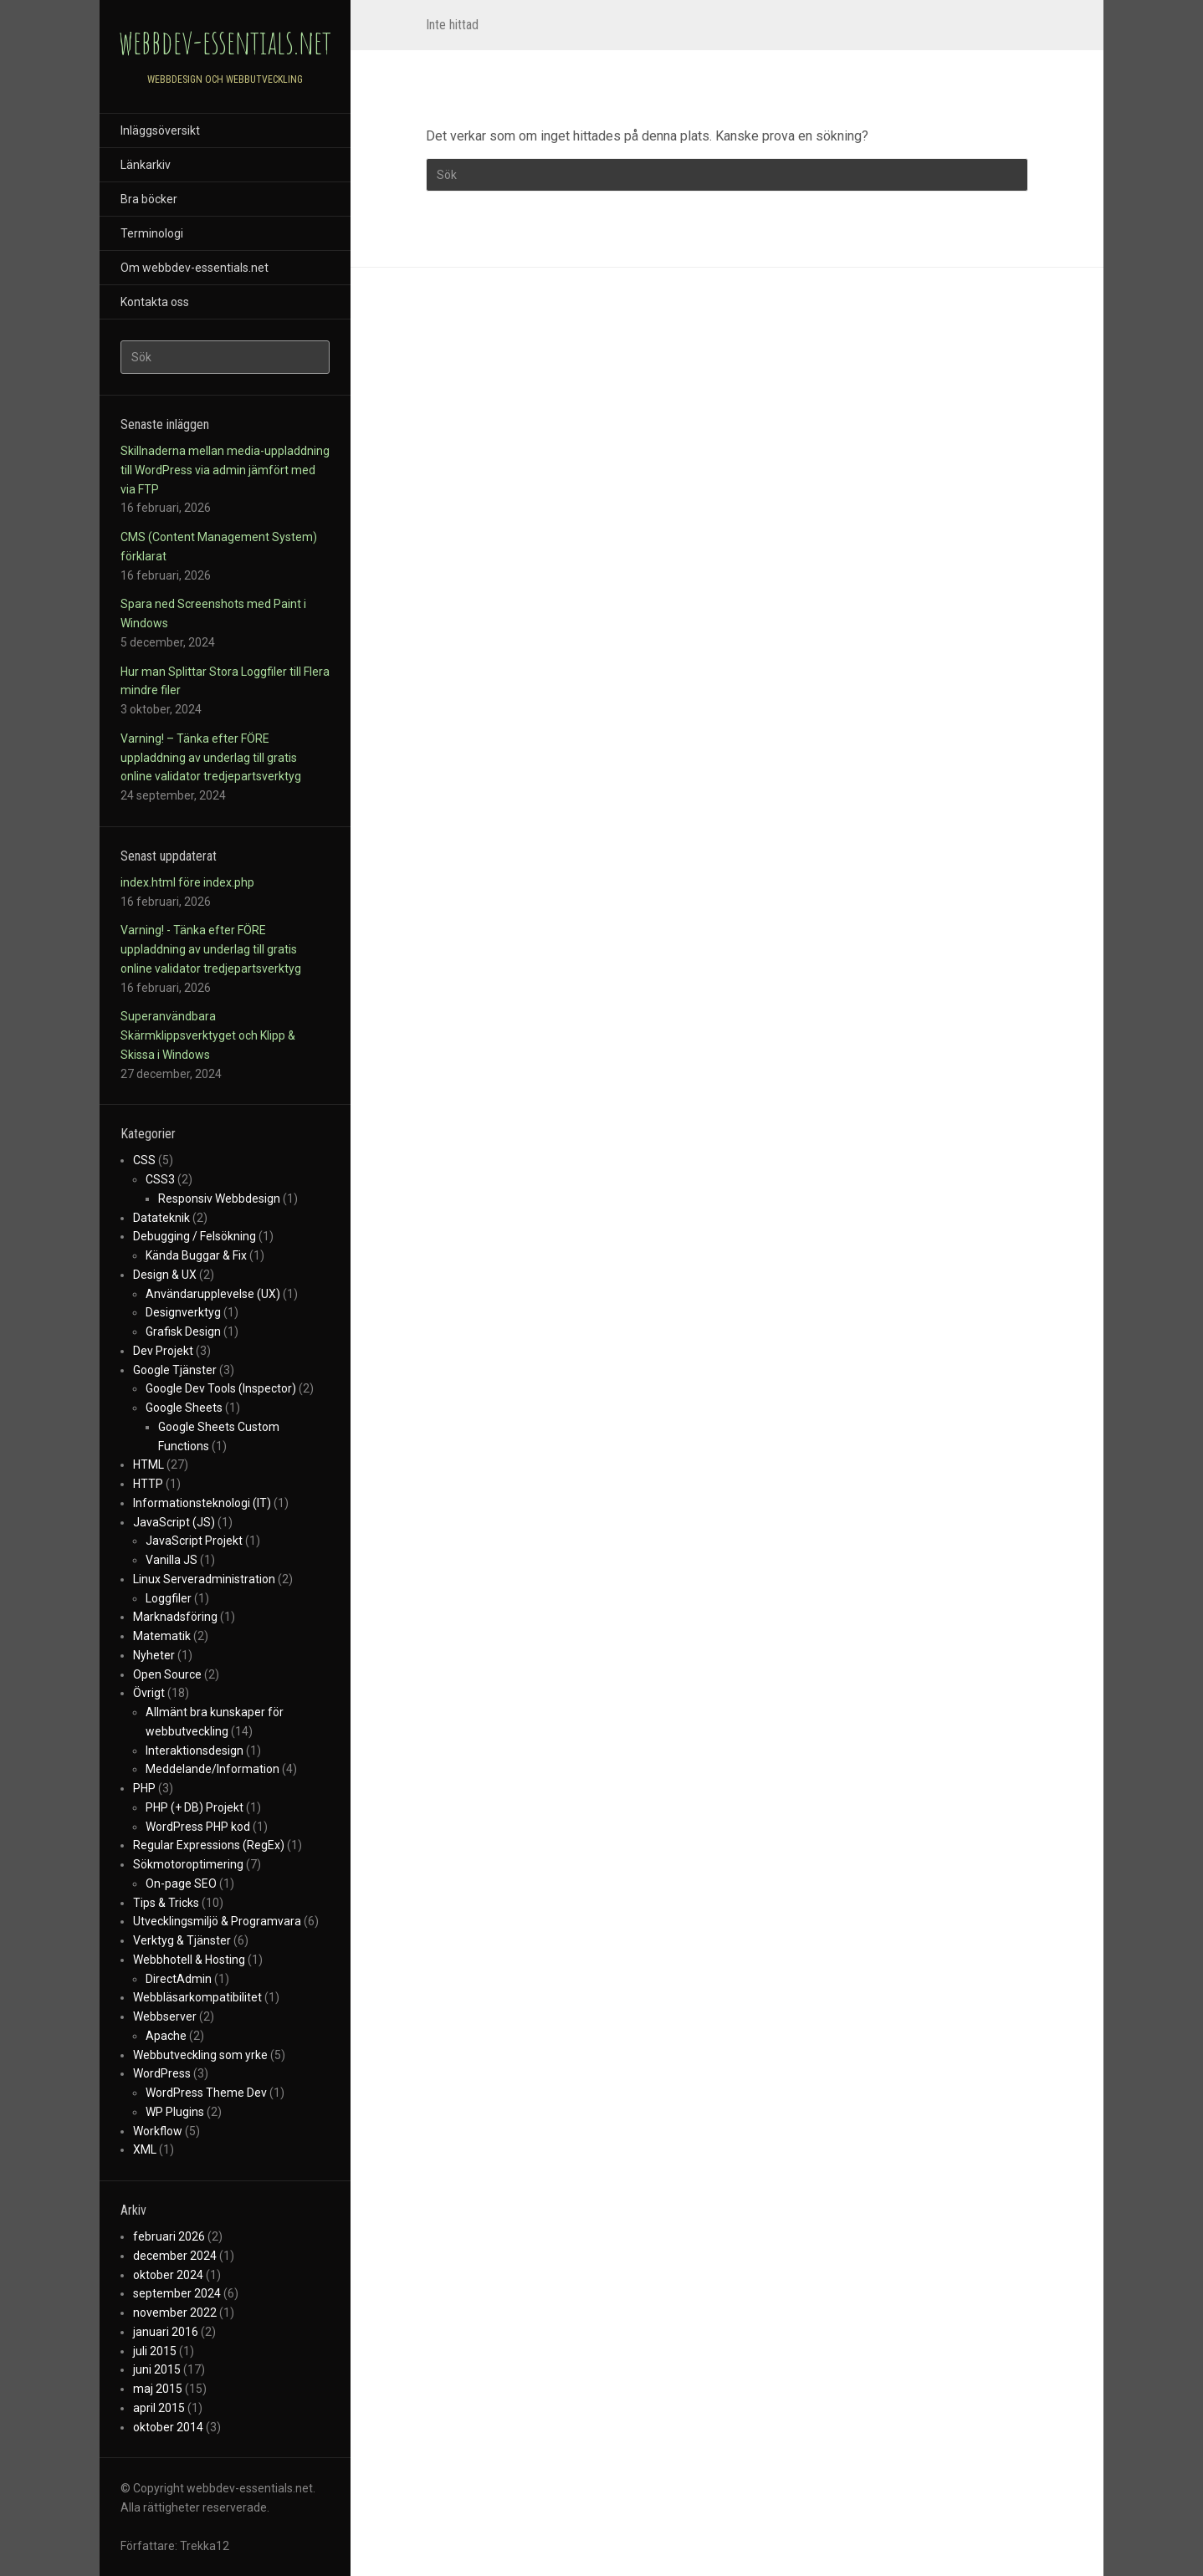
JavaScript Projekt (194, 1540)
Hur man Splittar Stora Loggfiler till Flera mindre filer (225, 681)
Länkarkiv (145, 164)
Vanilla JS (171, 1560)
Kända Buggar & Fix (196, 1255)
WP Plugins (175, 2112)
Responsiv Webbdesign (219, 1198)
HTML (148, 1464)
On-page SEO (181, 1883)
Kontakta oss (154, 302)
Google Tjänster (175, 1370)
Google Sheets (184, 1407)
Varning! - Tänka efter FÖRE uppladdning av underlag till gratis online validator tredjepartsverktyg (210, 949)
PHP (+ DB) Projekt (194, 1807)
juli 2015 (155, 2351)
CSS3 (160, 1179)
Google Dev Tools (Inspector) (221, 1388)
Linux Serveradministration (204, 1579)
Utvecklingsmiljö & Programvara (217, 1921)
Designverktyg (183, 1312)
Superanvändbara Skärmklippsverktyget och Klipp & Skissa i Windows (207, 1035)
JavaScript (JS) (174, 1522)
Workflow (157, 2131)
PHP (144, 1788)
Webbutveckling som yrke (200, 2055)
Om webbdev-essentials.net (194, 267)
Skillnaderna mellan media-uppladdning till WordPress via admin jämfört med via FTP (225, 470)
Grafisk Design (183, 1331)
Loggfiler (169, 1598)
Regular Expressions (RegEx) (208, 1845)
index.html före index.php (187, 882)
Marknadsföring (175, 1616)
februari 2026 (169, 2236)
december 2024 (175, 2255)
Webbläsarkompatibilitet (197, 1997)
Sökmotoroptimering (188, 1864)
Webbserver (165, 2016)
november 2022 (175, 2312)
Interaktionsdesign (194, 1750)
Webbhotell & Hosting (189, 1959)
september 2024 (177, 2293)
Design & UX (165, 1274)
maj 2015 (157, 2388)
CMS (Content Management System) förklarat (218, 546)
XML (144, 2149)
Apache (166, 2035)
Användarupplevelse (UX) (213, 1294)
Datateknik (161, 1217)
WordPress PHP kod (198, 1826)
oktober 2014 (168, 2427)
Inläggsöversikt (160, 130)
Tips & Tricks (166, 1902)
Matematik (162, 1636)
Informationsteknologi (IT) (202, 1503)
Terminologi (151, 233)
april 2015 (159, 2408)
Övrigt (149, 1692)
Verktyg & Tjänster (182, 1940)
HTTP (148, 1483)
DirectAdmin (179, 1979)
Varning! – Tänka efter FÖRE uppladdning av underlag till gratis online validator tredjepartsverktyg (210, 758)
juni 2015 (157, 2369)
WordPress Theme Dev (206, 2092)
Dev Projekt (163, 1350)
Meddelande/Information (212, 1769)
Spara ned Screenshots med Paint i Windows (213, 613)
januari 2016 (165, 2331)
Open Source (167, 1674)
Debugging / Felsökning (194, 1236)
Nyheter (154, 1655)
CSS (144, 1160)
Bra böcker (148, 199)
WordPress (162, 2073)
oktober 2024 (168, 2275)
